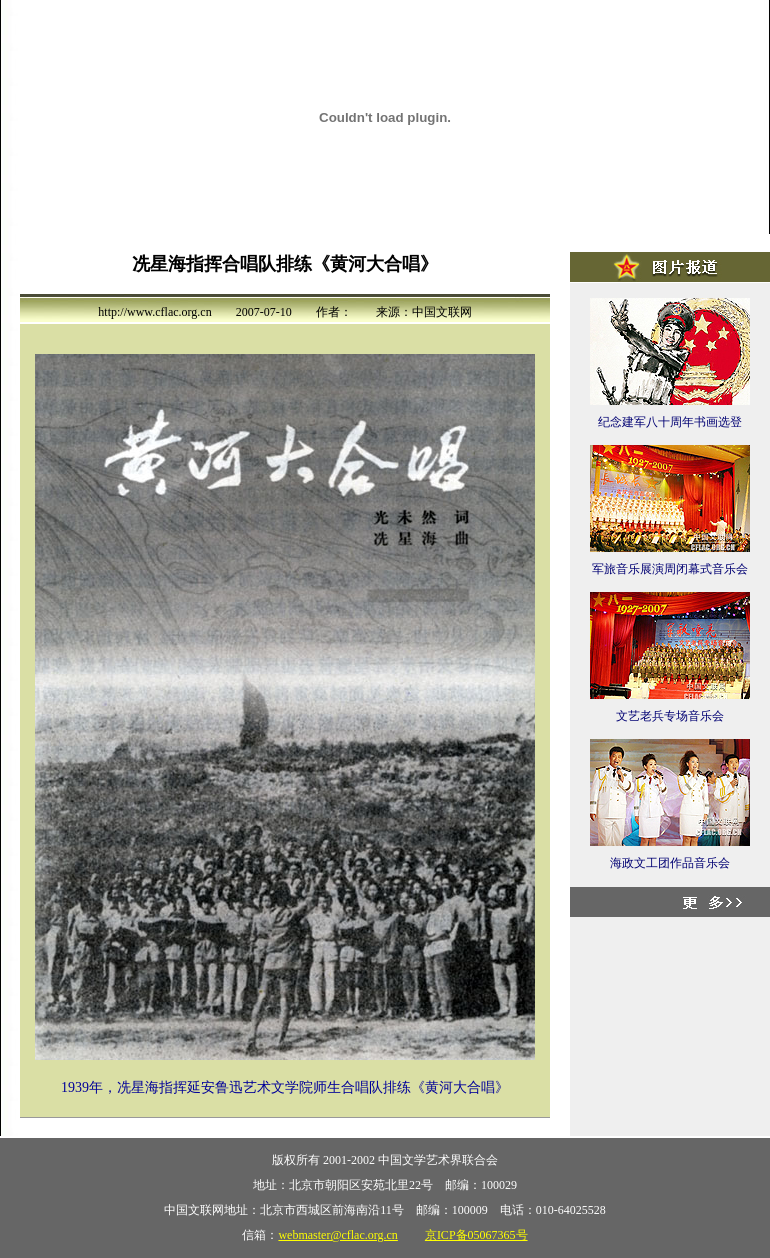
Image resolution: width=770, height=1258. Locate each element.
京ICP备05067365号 (476, 1235)
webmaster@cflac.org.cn (337, 1235)
